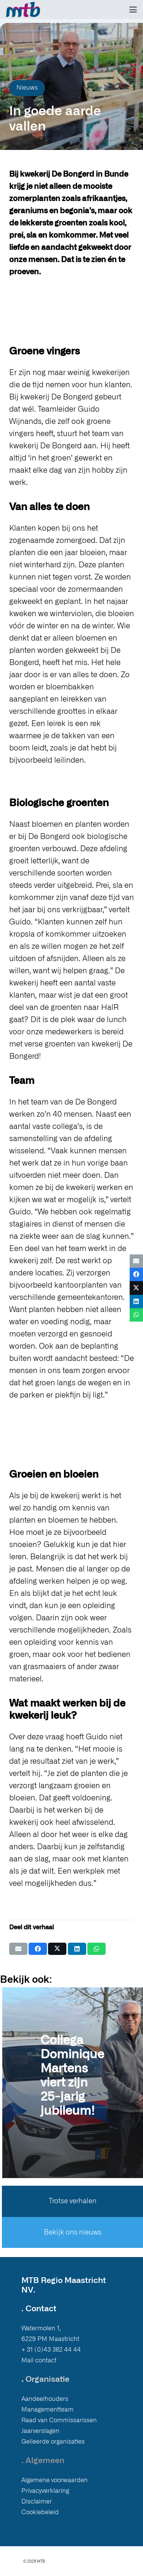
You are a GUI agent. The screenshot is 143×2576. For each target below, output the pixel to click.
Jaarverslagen (40, 2431)
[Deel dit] (38, 1949)
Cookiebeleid (40, 2512)
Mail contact (38, 2360)
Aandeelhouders (44, 2399)
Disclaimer (36, 2502)
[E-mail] (18, 1949)
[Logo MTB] (23, 9)
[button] (133, 9)
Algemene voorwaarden (54, 2480)
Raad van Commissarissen (59, 2420)
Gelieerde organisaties (53, 2442)
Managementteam (47, 2410)
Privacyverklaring (45, 2491)
